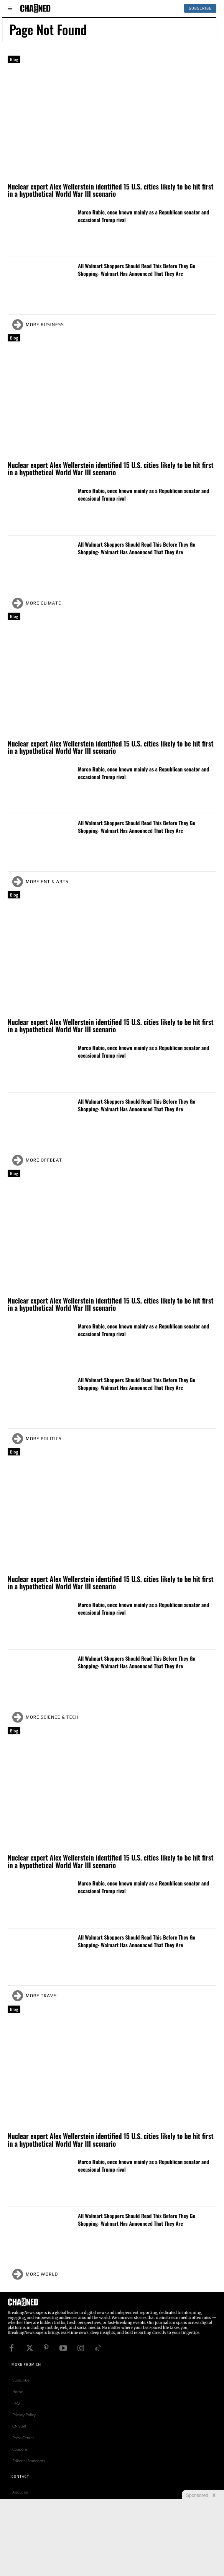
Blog (14, 59)
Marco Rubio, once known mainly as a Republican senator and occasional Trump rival (143, 216)
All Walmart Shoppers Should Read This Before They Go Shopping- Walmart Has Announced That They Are (136, 269)
